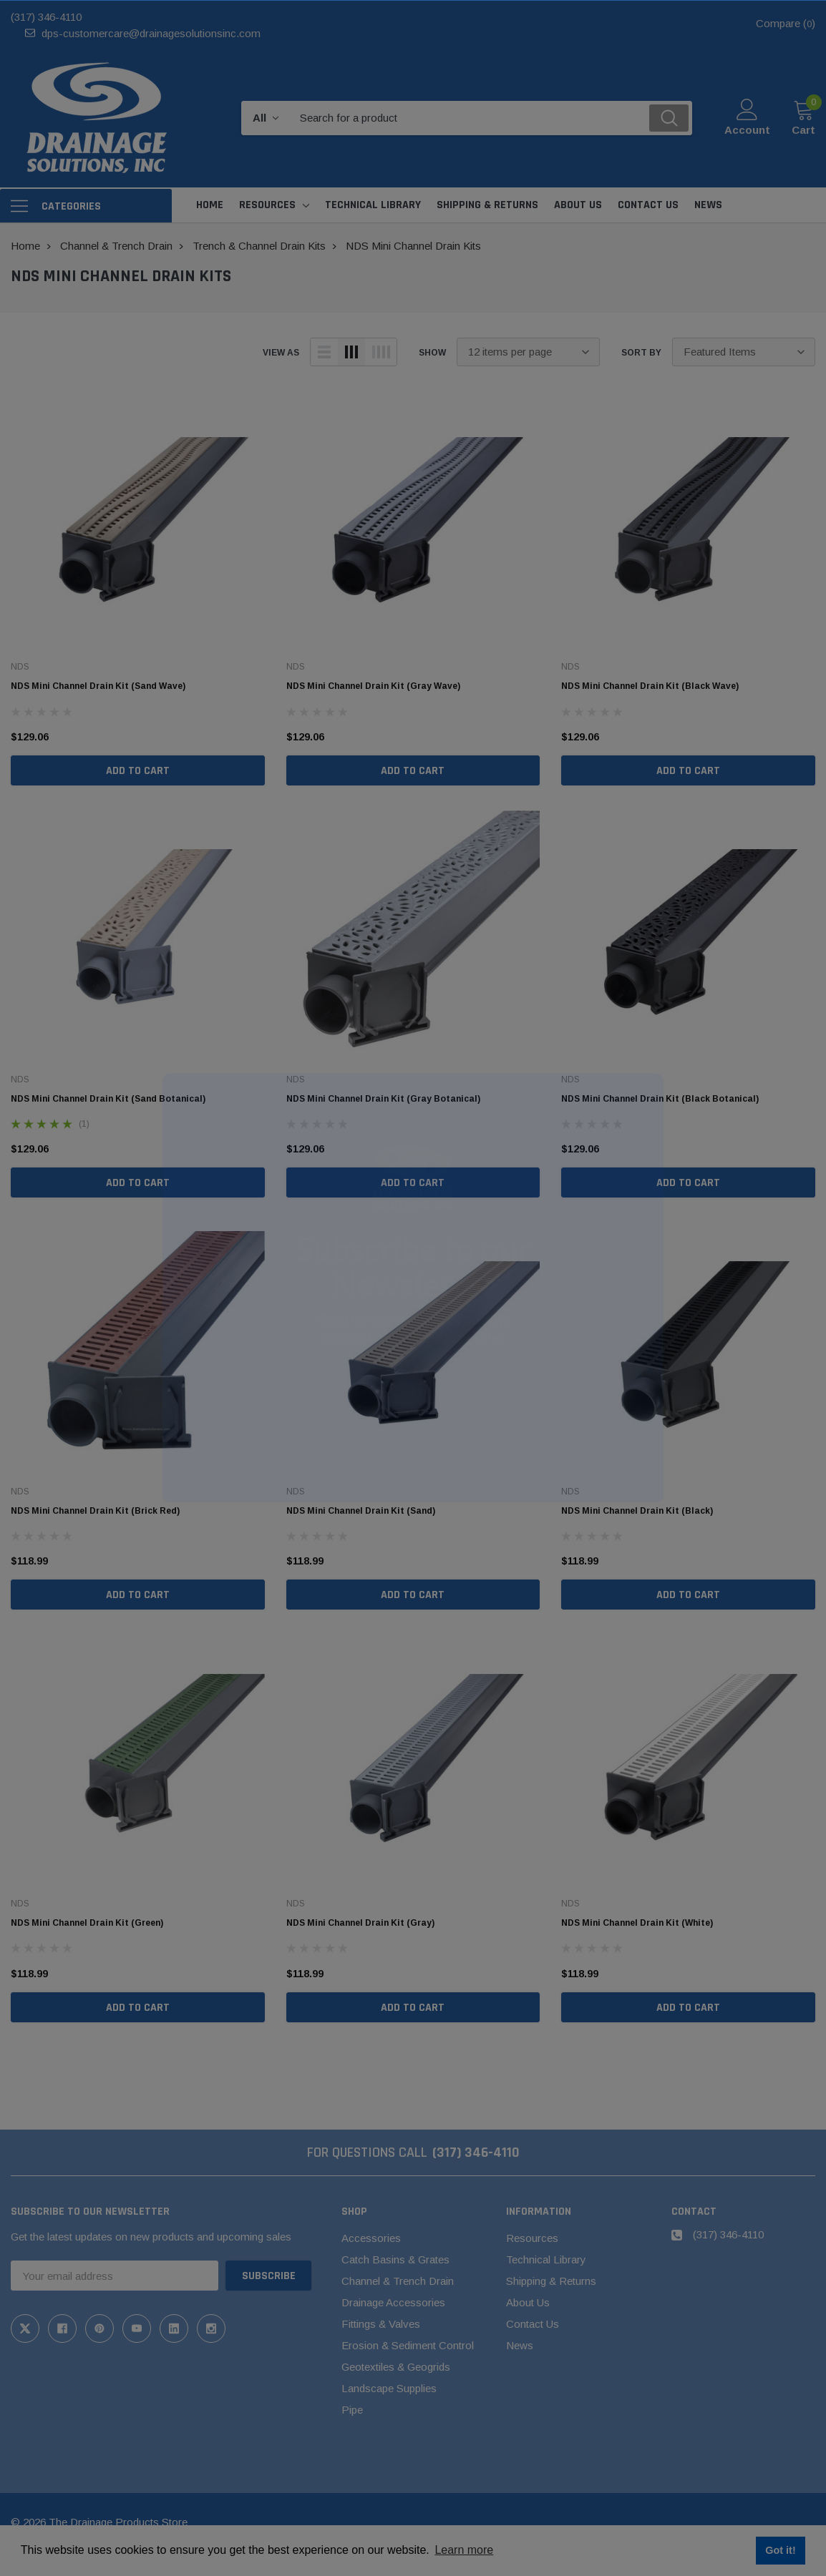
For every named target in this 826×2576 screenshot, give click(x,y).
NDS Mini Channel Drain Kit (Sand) (360, 1511)
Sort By (641, 353)
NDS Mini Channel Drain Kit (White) (637, 1923)
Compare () (785, 23)
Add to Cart (138, 770)
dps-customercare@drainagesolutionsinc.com (151, 33)
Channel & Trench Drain (397, 2281)
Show (432, 353)
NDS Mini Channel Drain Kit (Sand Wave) (98, 686)
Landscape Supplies (389, 2388)
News (519, 2345)
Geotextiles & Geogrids (395, 2367)
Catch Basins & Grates (395, 2259)
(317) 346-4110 (46, 16)
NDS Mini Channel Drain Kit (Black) (637, 1511)
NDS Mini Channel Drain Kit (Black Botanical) (660, 1099)
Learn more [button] (463, 2550)
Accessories (371, 2238)
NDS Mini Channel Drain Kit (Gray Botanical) (383, 1099)
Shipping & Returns (551, 2281)
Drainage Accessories (393, 2302)
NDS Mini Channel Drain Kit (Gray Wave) (373, 686)
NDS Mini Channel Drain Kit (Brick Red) (95, 1511)
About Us (528, 2302)
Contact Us (532, 2324)
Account (747, 130)
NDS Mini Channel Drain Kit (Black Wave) (650, 686)
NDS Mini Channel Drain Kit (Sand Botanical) (108, 1099)
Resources (267, 204)
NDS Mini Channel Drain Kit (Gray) (360, 1923)
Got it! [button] (780, 2550)
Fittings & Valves (380, 2324)
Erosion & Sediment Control (407, 2345)
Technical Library (546, 2259)
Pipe (352, 2410)
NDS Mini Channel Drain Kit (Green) (87, 1923)
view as (281, 353)
